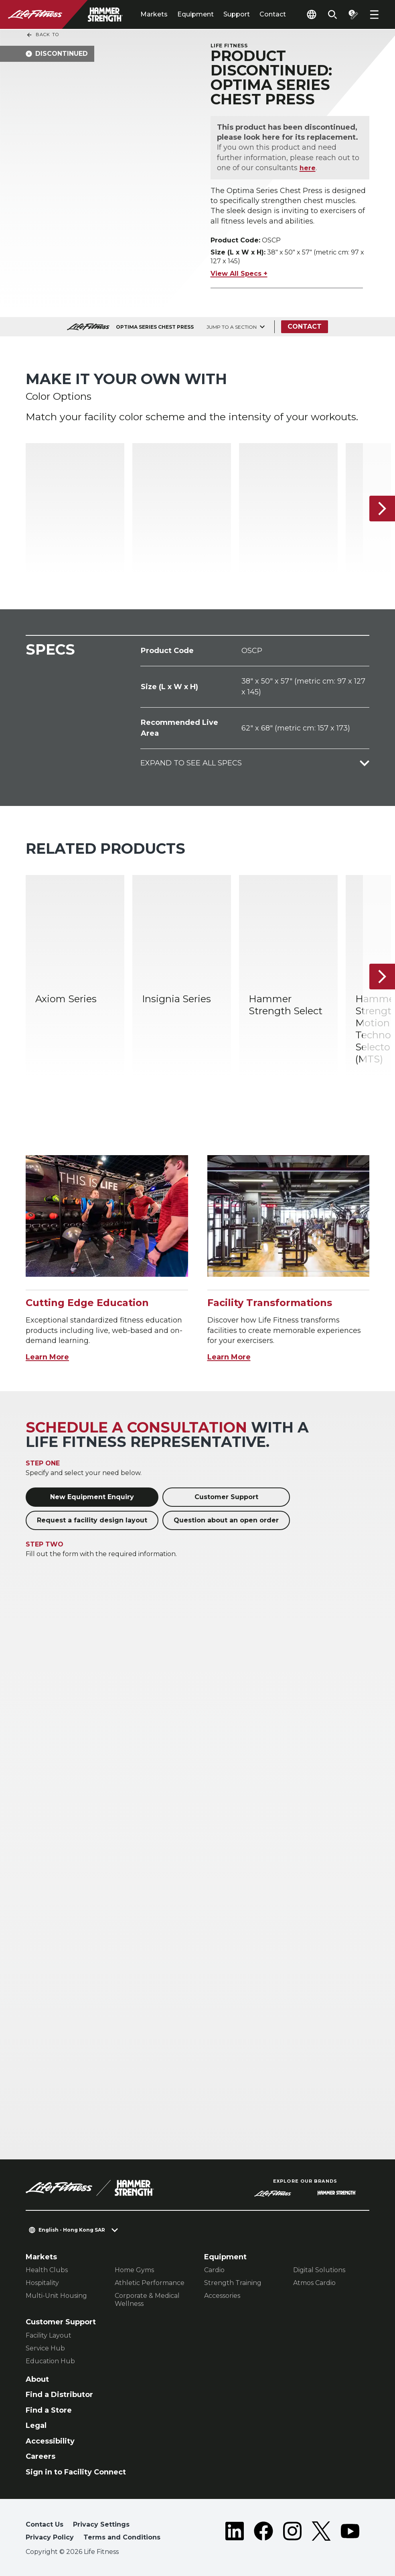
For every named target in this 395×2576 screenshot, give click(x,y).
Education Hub (50, 2361)
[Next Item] (382, 508)
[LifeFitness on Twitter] (321, 2532)
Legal (36, 2425)
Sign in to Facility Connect (76, 2472)
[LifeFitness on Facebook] (263, 2532)
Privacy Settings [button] (101, 2524)
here (308, 167)
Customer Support (226, 1497)
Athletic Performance (149, 2283)
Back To (42, 35)
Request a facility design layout (92, 1520)
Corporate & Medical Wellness (147, 2299)
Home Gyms (134, 2270)
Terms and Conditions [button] (121, 2537)
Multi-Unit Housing (56, 2295)
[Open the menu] (374, 14)
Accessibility (50, 2441)
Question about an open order (226, 1520)
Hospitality (42, 2283)
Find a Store (49, 2410)
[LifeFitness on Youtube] (350, 2532)
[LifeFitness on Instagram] (292, 2532)
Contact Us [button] (44, 2524)
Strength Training (232, 2283)
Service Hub (45, 2348)
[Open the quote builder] (353, 14)
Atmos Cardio (314, 2283)
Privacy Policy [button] (50, 2537)
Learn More (47, 1357)
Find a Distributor (59, 2394)
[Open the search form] (332, 14)
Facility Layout (48, 2335)
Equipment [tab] (195, 14)
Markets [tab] (154, 14)
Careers (40, 2456)
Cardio (214, 2270)
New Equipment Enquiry (92, 1497)
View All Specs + (239, 273)
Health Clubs (47, 2270)
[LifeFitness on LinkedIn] (234, 2532)
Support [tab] (236, 14)
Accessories (222, 2295)
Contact (272, 14)
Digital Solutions (319, 2270)
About (37, 2379)
